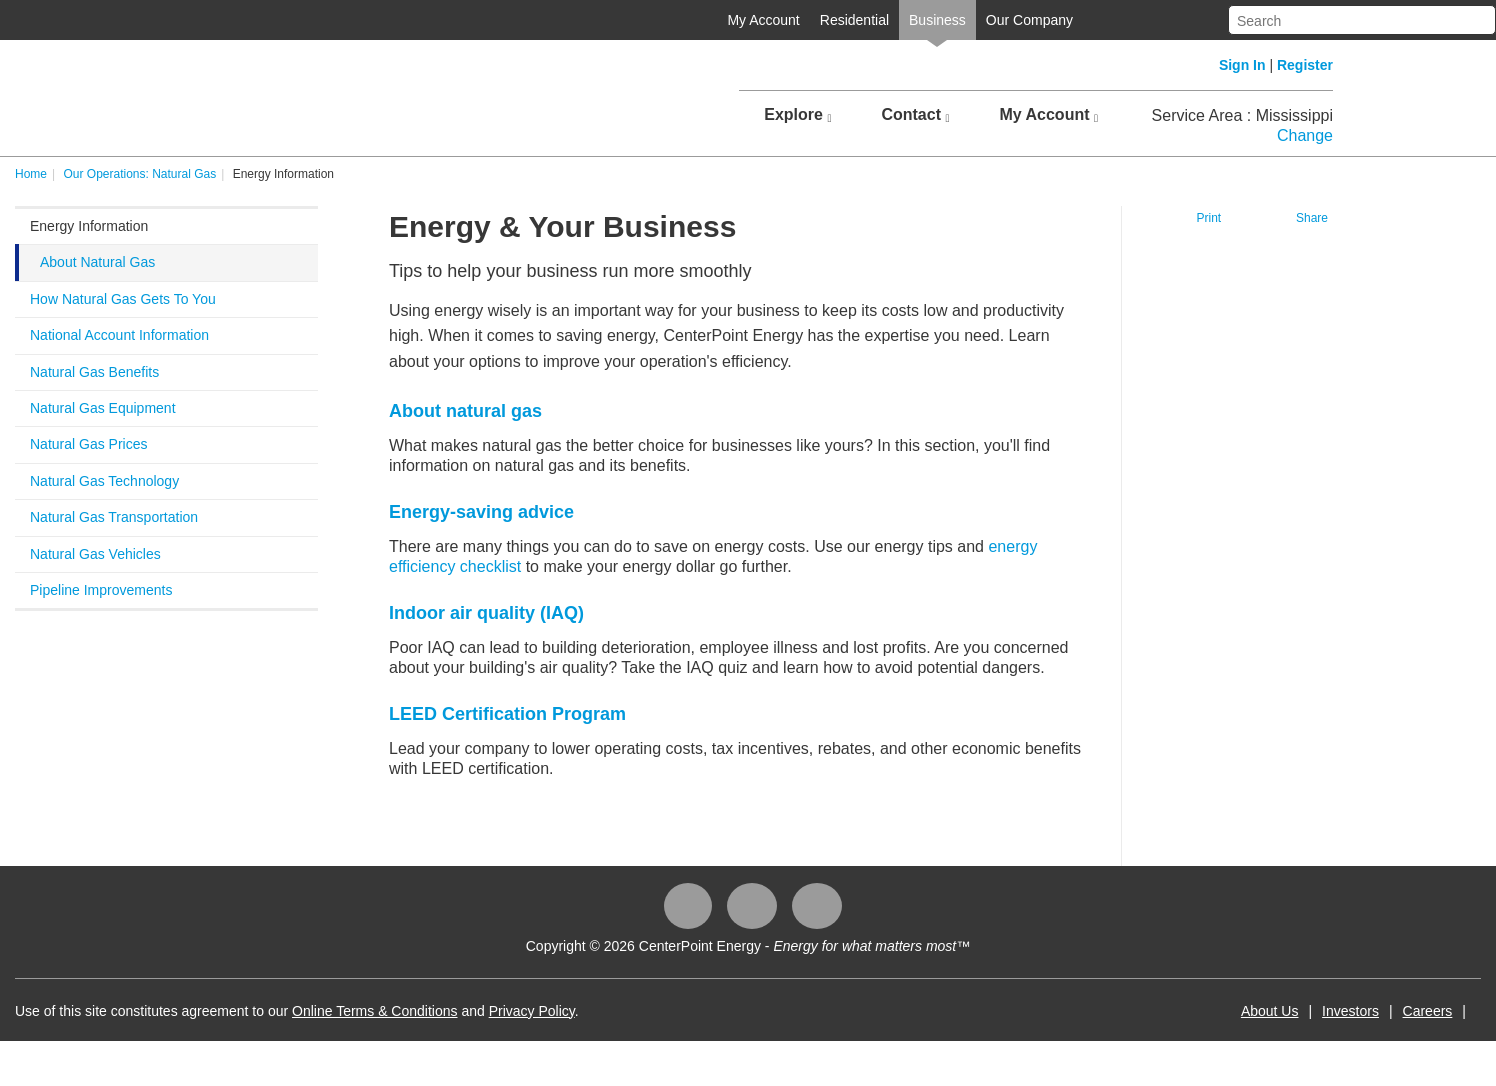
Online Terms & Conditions (374, 1011)
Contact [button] (915, 115)
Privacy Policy (532, 1011)
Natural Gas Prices (88, 444)
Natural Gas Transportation (114, 517)
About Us (1270, 1011)
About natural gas (465, 411)
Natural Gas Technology (104, 481)
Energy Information (89, 226)
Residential (854, 20)
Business (937, 20)
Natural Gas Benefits (94, 372)
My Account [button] (1048, 115)
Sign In (1242, 65)
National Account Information (119, 335)
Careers (1428, 1011)
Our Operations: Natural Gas (139, 174)
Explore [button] (797, 115)
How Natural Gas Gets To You (123, 299)
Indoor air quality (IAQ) (486, 613)
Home (31, 174)
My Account (763, 20)
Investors (1350, 1011)
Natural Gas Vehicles (95, 554)
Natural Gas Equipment (103, 408)
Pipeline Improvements (101, 590)
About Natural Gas (97, 262)
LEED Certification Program (507, 714)
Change (1305, 135)
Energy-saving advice (481, 512)
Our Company (1029, 20)
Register (1305, 65)
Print (1209, 218)
